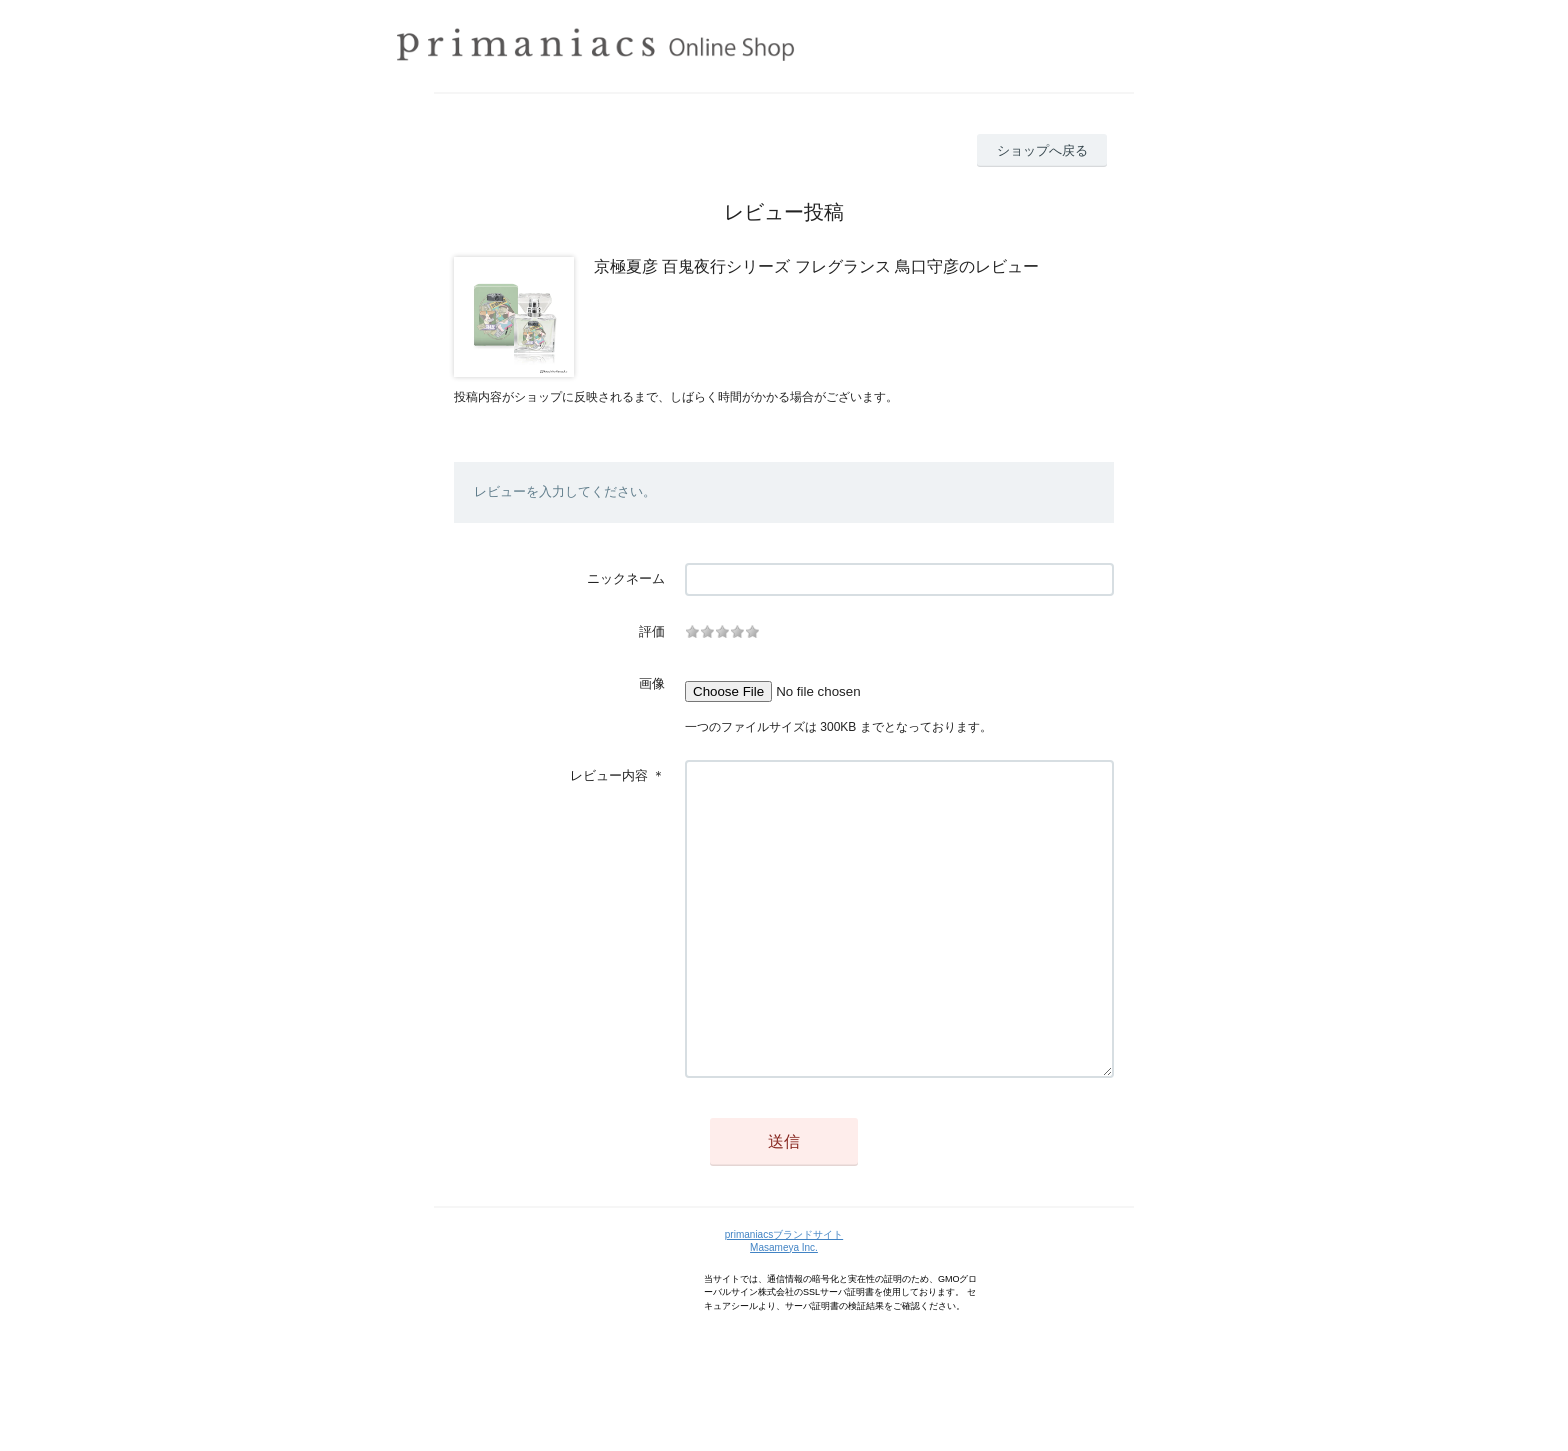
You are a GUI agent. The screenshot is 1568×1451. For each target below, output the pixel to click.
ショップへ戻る (1042, 150)
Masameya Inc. (784, 1307)
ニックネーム (626, 578)
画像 (652, 683)
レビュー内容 (609, 775)
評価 (652, 631)
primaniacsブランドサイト (784, 1294)
